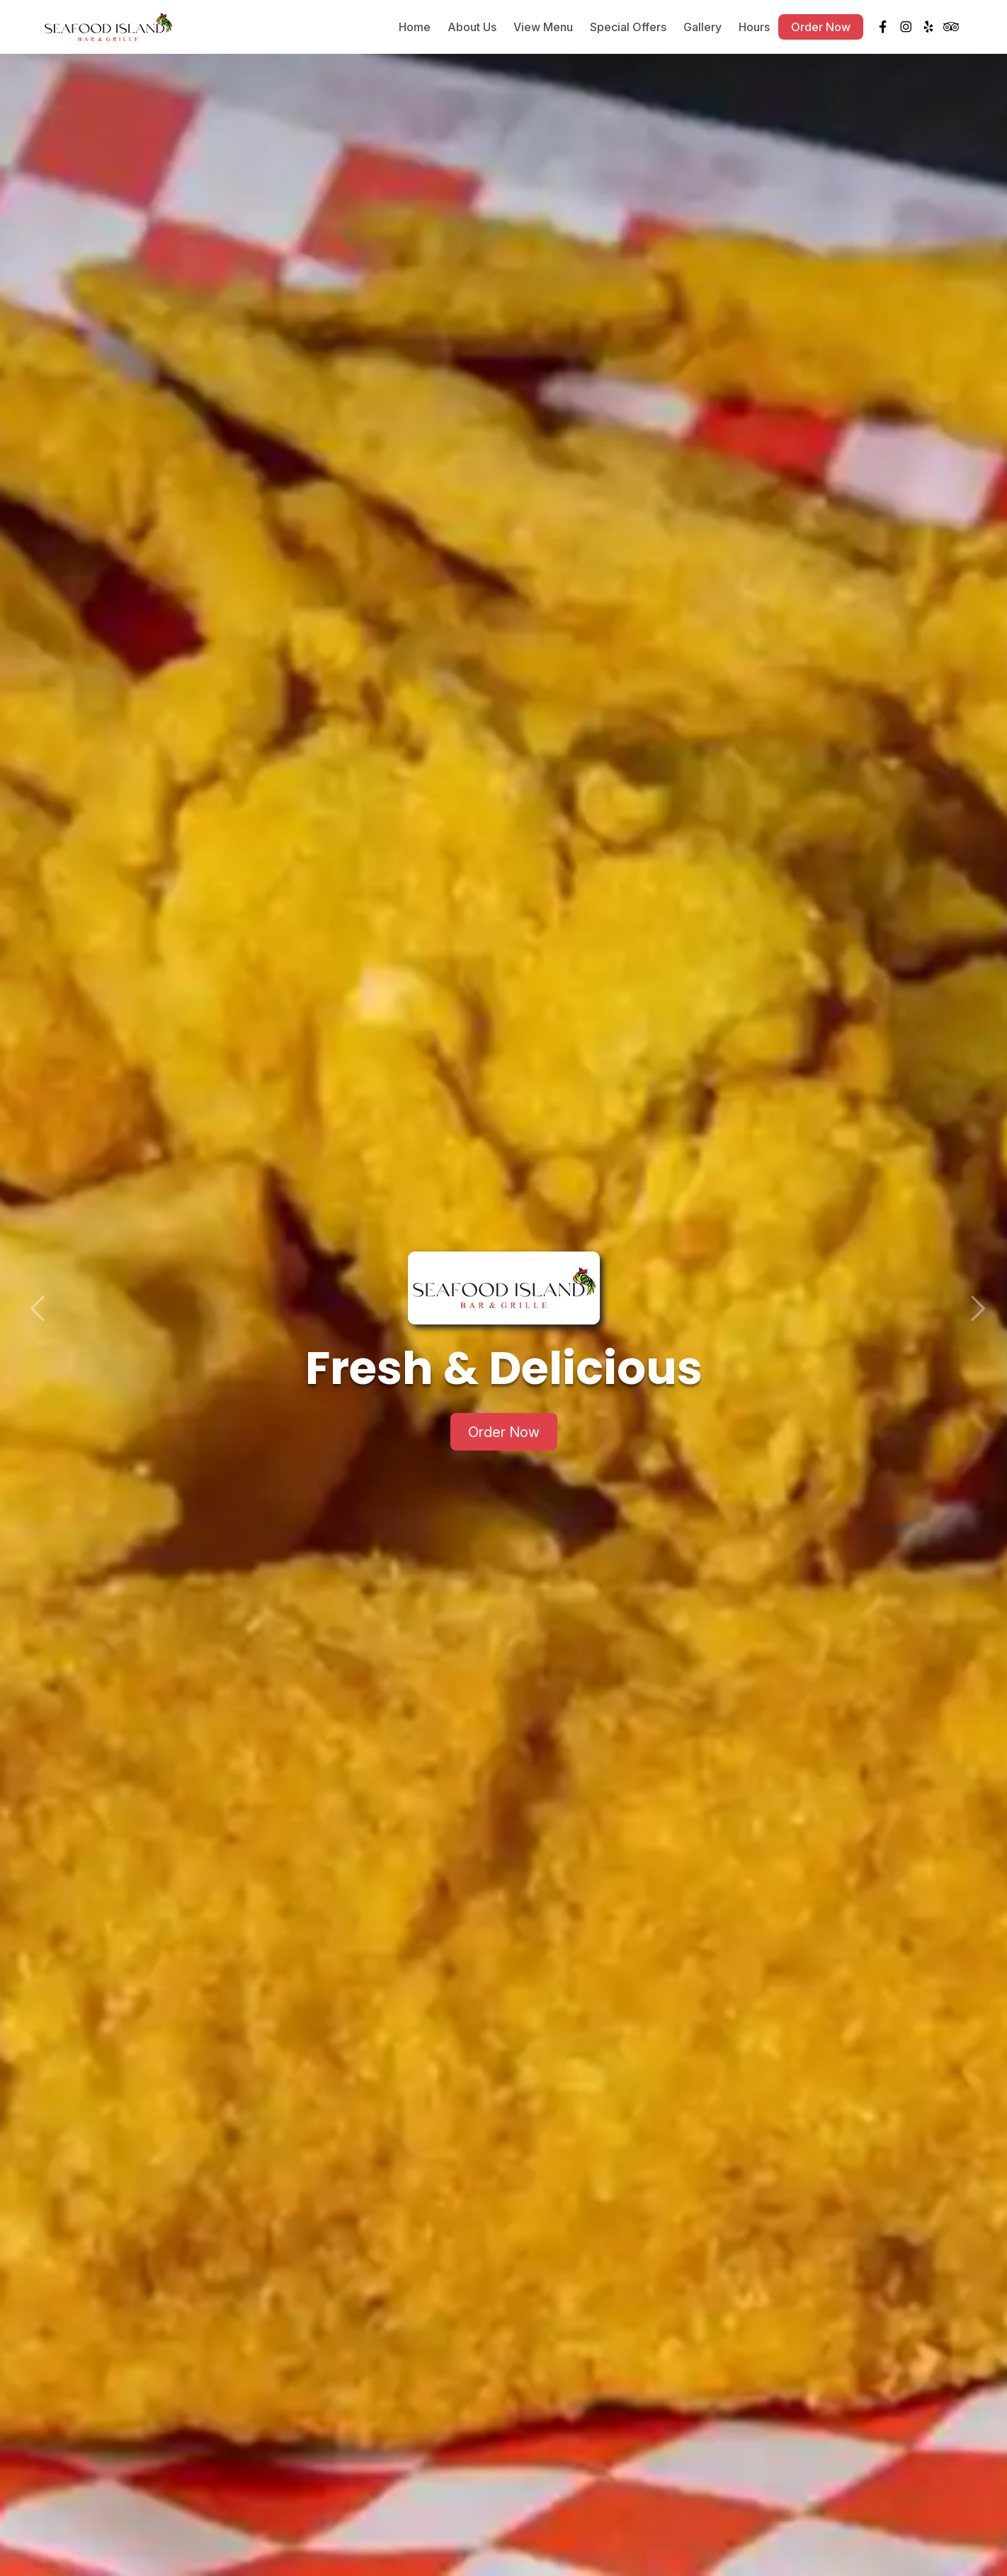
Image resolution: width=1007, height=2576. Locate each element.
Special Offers (628, 28)
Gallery (702, 28)
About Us (472, 28)
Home (415, 28)
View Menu (543, 28)
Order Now (820, 28)
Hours (754, 28)
